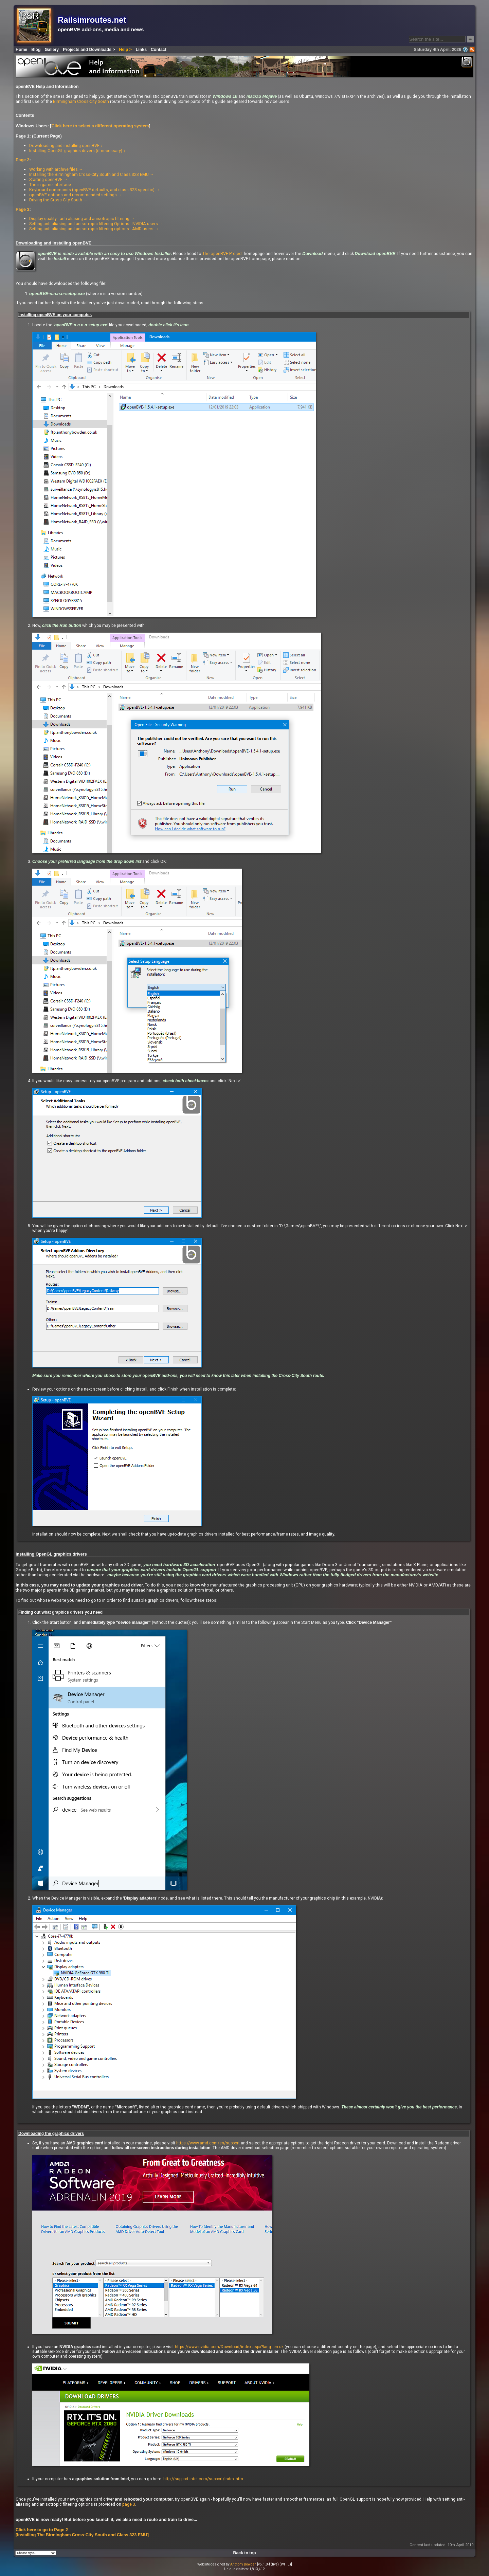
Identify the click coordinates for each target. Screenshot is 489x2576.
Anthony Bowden (243, 2564)
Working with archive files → (56, 169)
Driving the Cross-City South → (58, 199)
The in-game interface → (52, 184)
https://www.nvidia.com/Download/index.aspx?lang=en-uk (229, 2346)
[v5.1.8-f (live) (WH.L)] (274, 2564)
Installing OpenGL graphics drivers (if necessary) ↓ (77, 150)
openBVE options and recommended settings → (75, 194)
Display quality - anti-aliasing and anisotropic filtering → (82, 218)
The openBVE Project (222, 253)
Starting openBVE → (48, 179)
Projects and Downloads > (89, 49)
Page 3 (23, 209)
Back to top (244, 2553)
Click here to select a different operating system (100, 126)
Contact (158, 49)
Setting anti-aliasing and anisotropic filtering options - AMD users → (94, 228)
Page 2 (23, 160)
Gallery (52, 49)
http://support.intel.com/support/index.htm (203, 2479)
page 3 (128, 2504)
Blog (35, 49)
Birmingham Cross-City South (81, 101)
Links (141, 49)
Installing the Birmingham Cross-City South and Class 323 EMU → (91, 174)
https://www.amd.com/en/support (208, 2143)
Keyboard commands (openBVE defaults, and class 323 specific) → (94, 189)
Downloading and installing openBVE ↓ (66, 145)
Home (21, 49)
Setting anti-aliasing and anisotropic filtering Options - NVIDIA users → (96, 223)
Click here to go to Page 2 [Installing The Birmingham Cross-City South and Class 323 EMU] (82, 2532)
